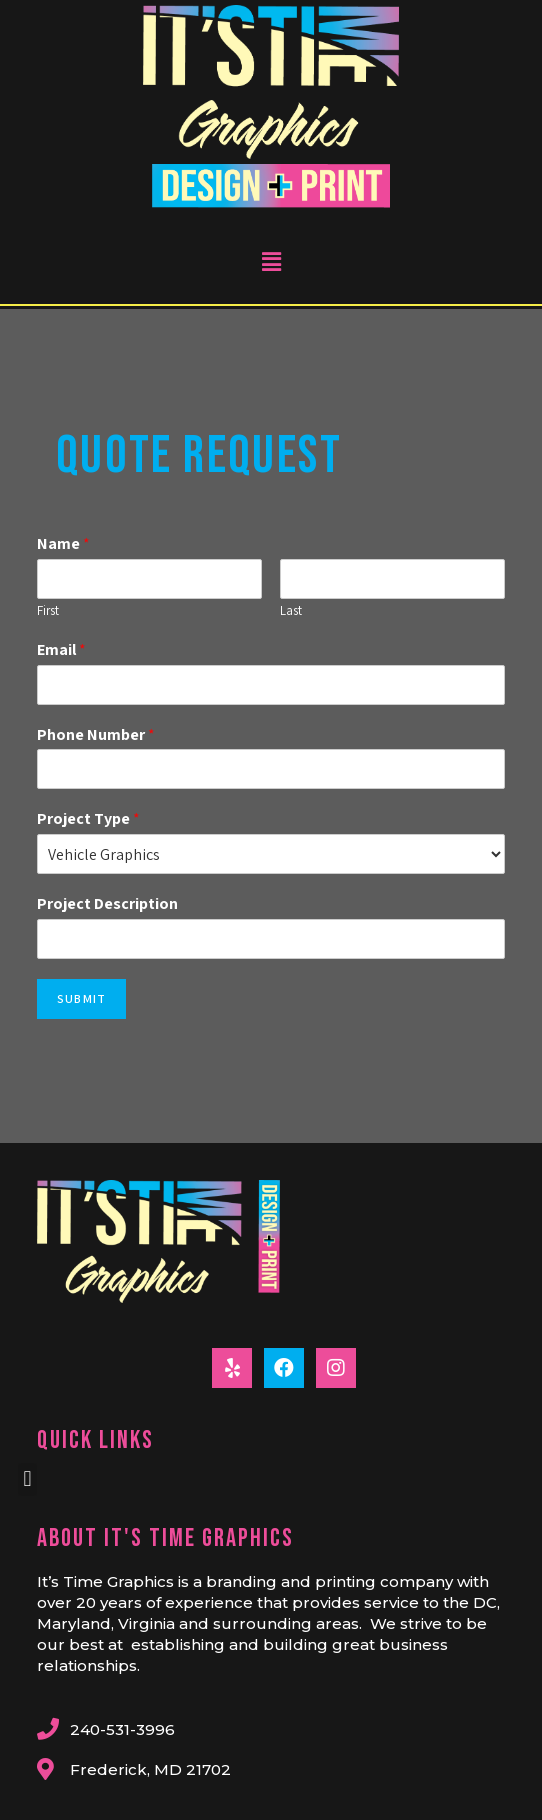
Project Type (88, 819)
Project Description (107, 904)
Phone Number (96, 735)
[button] (27, 1479)
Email (61, 650)
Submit (81, 998)
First (48, 611)
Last (291, 611)
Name (63, 544)
